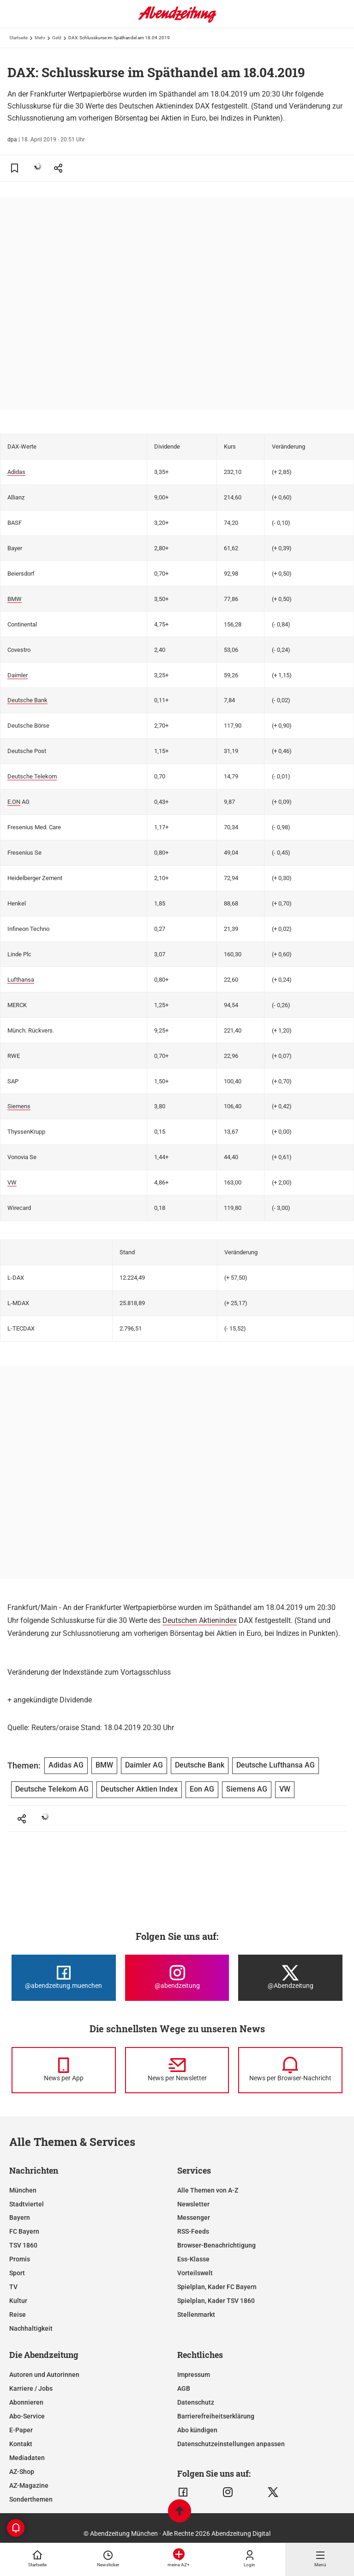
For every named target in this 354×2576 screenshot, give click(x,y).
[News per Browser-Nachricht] (290, 2070)
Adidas (16, 471)
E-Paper (21, 2430)
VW (12, 1182)
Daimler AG (144, 1765)
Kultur (18, 2300)
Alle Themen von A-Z (207, 2190)
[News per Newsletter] (177, 2070)
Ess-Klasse (193, 2259)
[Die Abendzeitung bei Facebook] (64, 1978)
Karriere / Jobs (31, 2388)
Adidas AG (66, 1765)
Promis (19, 2259)
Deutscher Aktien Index (139, 1789)
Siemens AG (246, 1789)
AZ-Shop (21, 2471)
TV (13, 2286)
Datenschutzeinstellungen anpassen (231, 2444)
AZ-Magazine (28, 2485)
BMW (14, 598)
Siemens (18, 1106)
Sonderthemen (31, 2499)
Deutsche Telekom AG (52, 1789)
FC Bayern (24, 2231)
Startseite (18, 37)
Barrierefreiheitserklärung (215, 2416)
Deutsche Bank (27, 700)
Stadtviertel (26, 2204)
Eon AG (202, 1789)
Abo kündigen (197, 2430)
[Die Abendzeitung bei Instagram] (177, 1978)
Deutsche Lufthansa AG (275, 1765)
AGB (183, 2388)
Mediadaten (27, 2457)
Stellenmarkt (196, 2314)
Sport (17, 2273)
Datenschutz (195, 2402)
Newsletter (193, 2204)
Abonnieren (26, 2402)
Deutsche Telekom (32, 776)
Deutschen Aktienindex (199, 1620)
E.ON (13, 801)
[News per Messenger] (64, 2070)
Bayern (19, 2217)
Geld (56, 37)
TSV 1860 (23, 2245)
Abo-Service (27, 2416)
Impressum (193, 2374)
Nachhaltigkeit (31, 2328)
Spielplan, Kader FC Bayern (217, 2286)
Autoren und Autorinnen (44, 2374)
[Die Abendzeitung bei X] (290, 1978)
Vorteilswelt (195, 2273)
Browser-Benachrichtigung (216, 2245)
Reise (17, 2314)
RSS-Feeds (193, 2231)
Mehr (40, 37)
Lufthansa (20, 979)
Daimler (17, 675)
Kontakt (20, 2444)
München (22, 2190)
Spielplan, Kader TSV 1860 (216, 2300)
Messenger (193, 2217)
